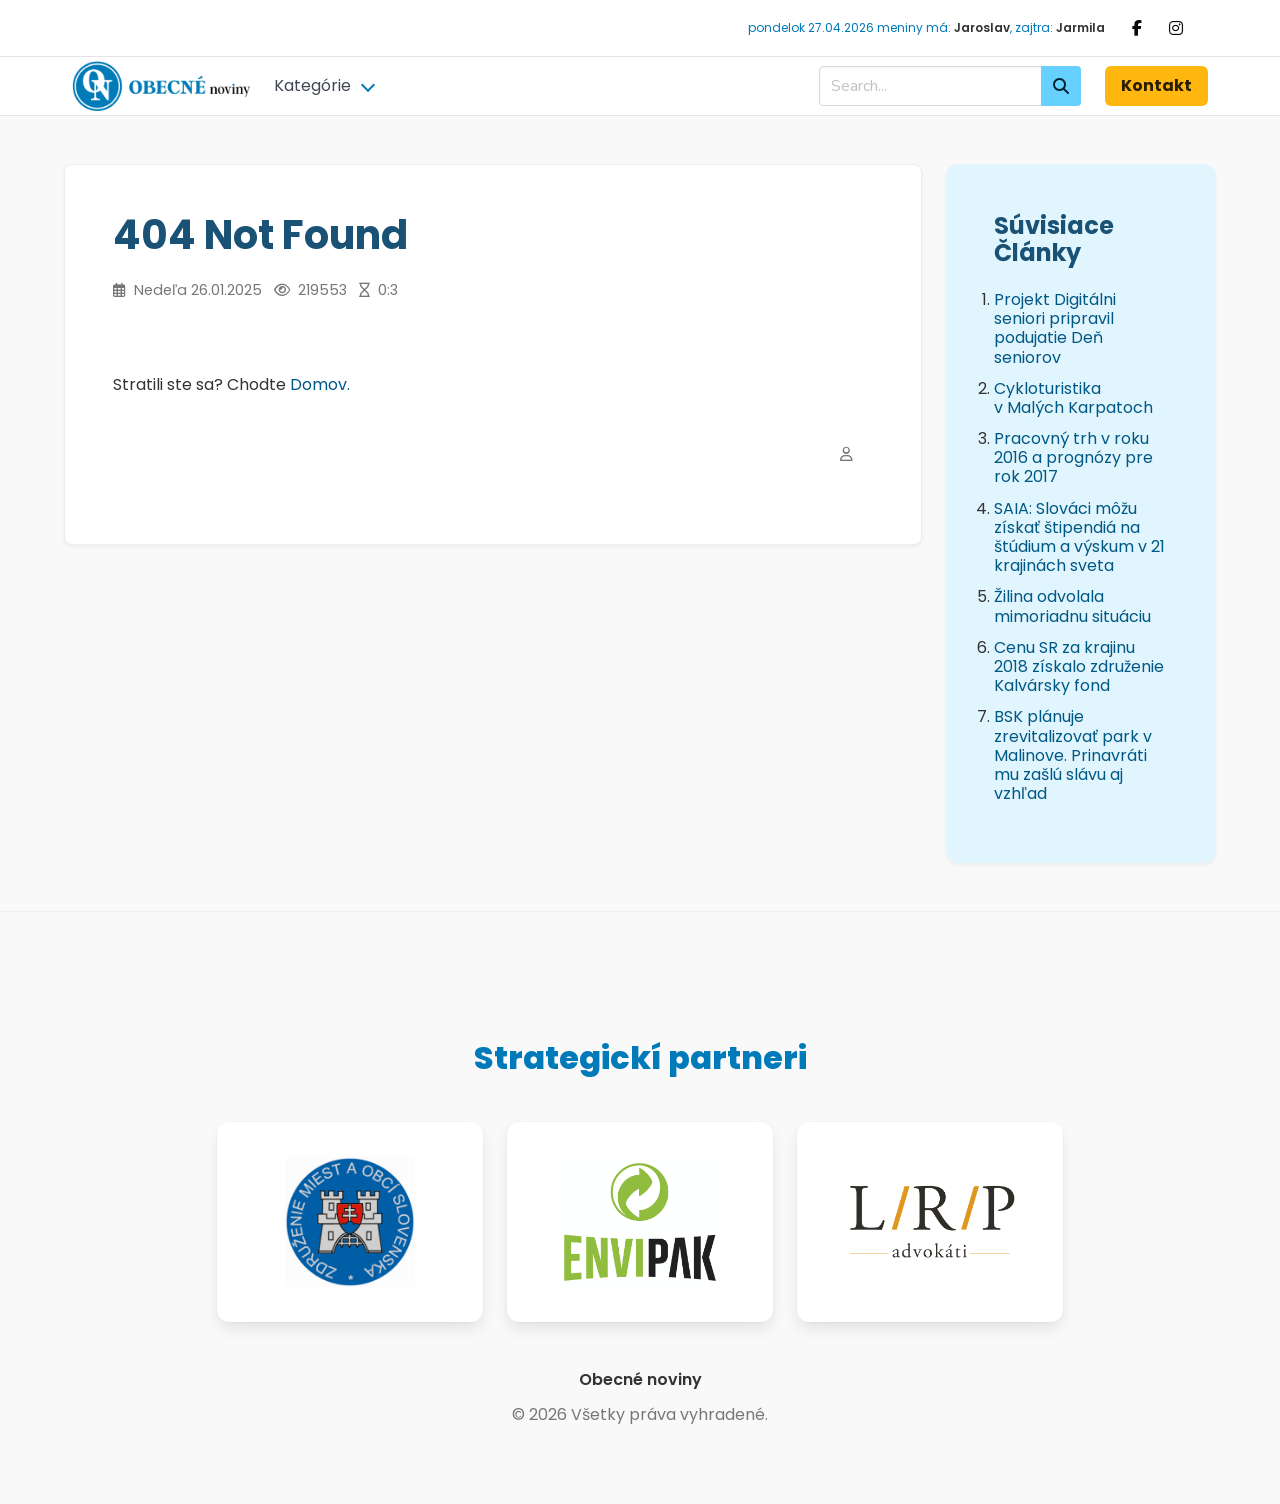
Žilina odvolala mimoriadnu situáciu (1072, 606)
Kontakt (1156, 85)
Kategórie (312, 85)
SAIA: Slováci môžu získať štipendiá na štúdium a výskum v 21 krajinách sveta (1079, 537)
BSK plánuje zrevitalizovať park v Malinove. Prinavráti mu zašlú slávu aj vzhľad (1073, 755)
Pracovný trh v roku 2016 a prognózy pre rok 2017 (1073, 457)
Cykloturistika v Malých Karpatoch (1073, 398)
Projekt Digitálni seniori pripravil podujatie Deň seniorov (1055, 328)
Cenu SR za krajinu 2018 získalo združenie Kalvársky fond (1079, 666)
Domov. (320, 384)
